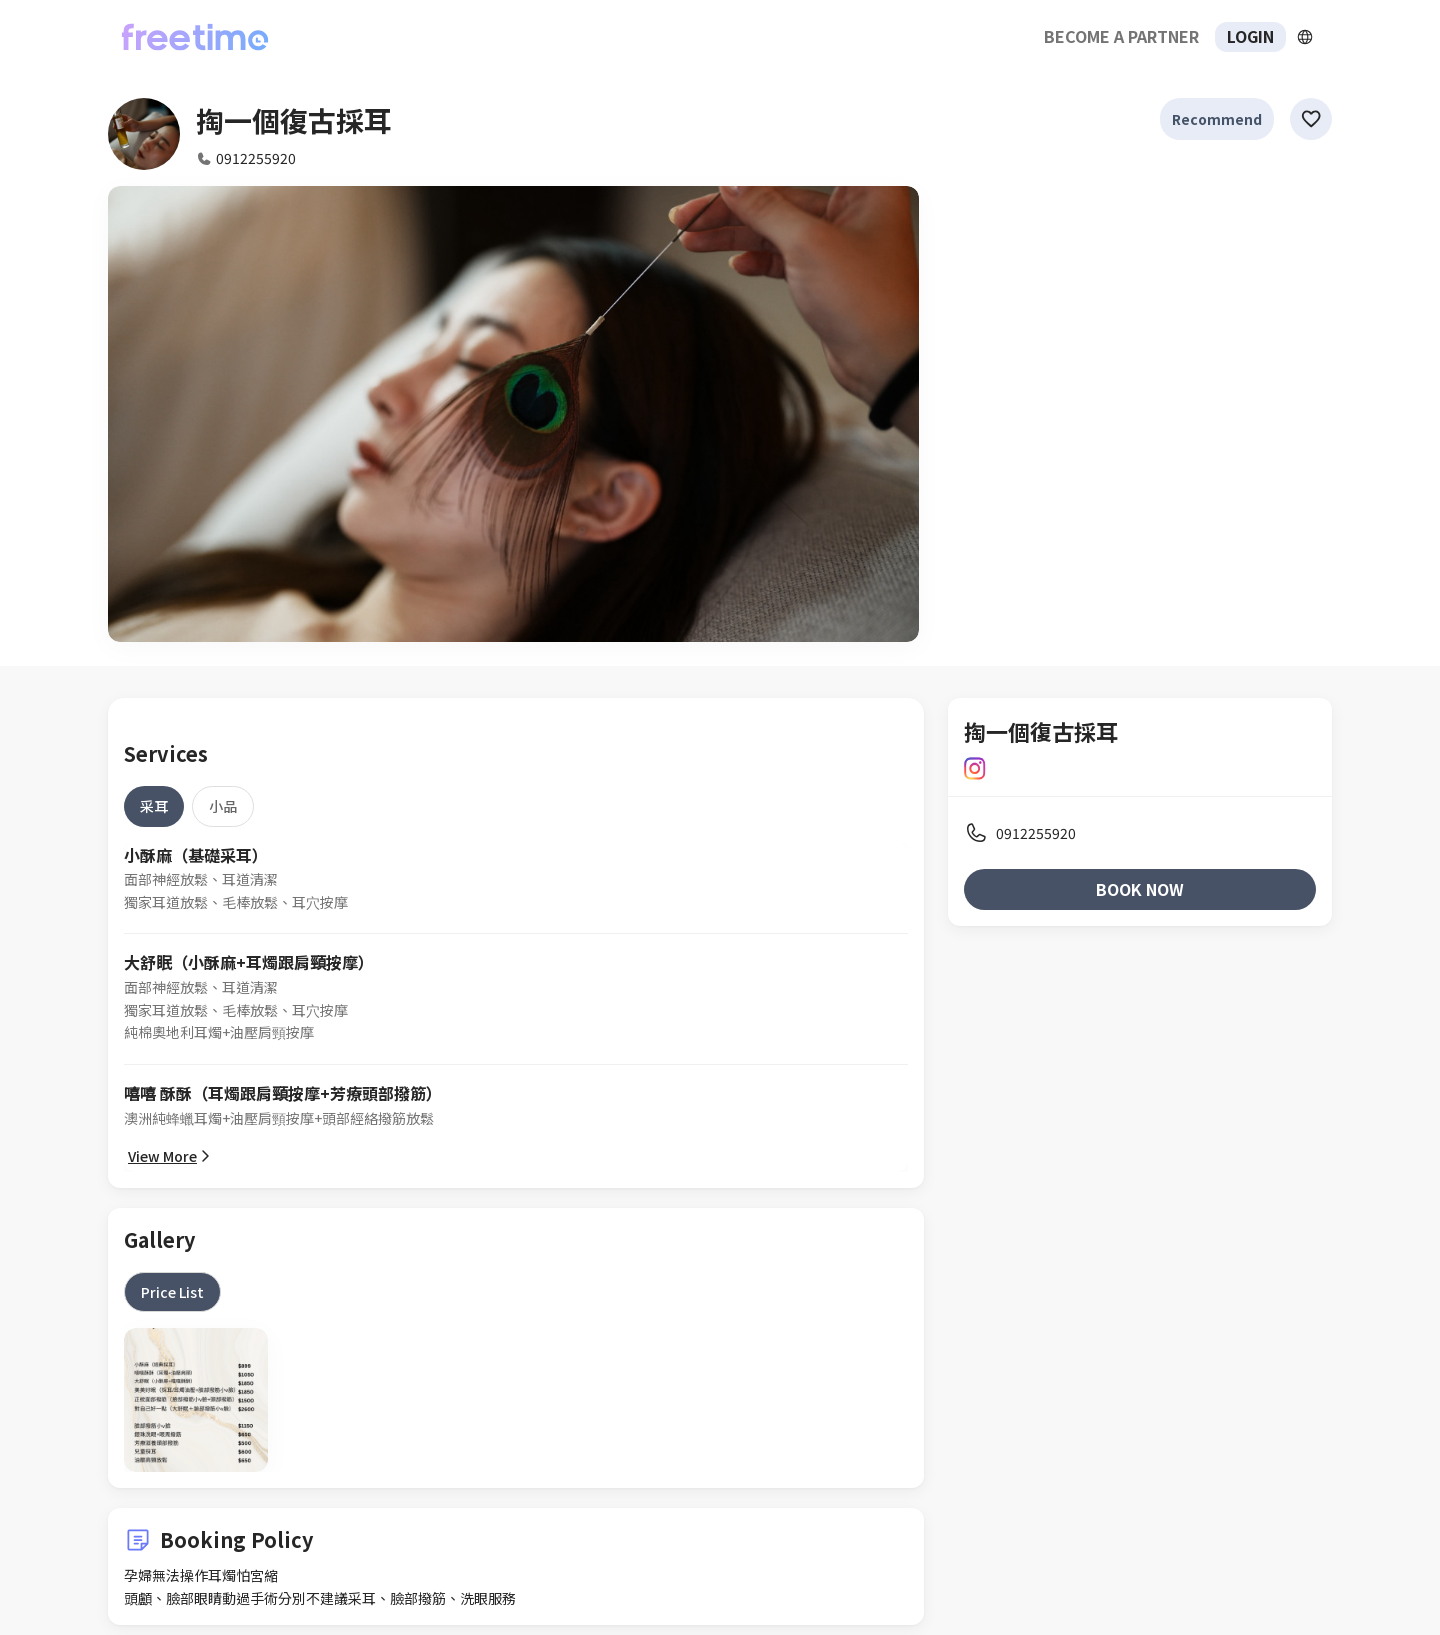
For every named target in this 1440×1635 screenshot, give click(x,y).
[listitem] (1140, 833)
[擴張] (1305, 37)
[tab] (154, 806)
